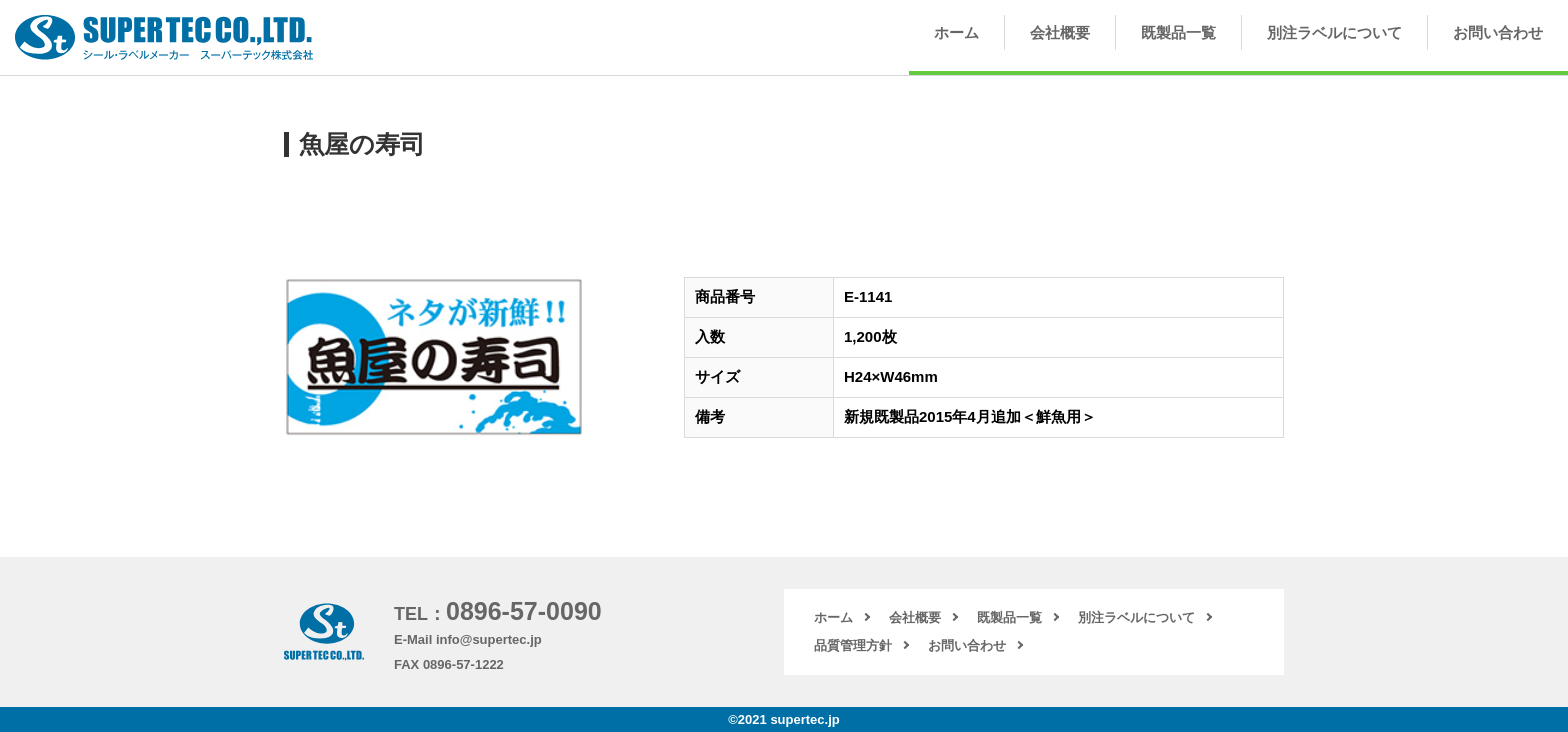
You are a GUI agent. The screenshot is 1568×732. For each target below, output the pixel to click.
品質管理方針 (853, 645)
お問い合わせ (1498, 32)
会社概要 (1060, 32)
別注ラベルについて (1334, 32)
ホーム (956, 32)
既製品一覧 (1178, 32)
